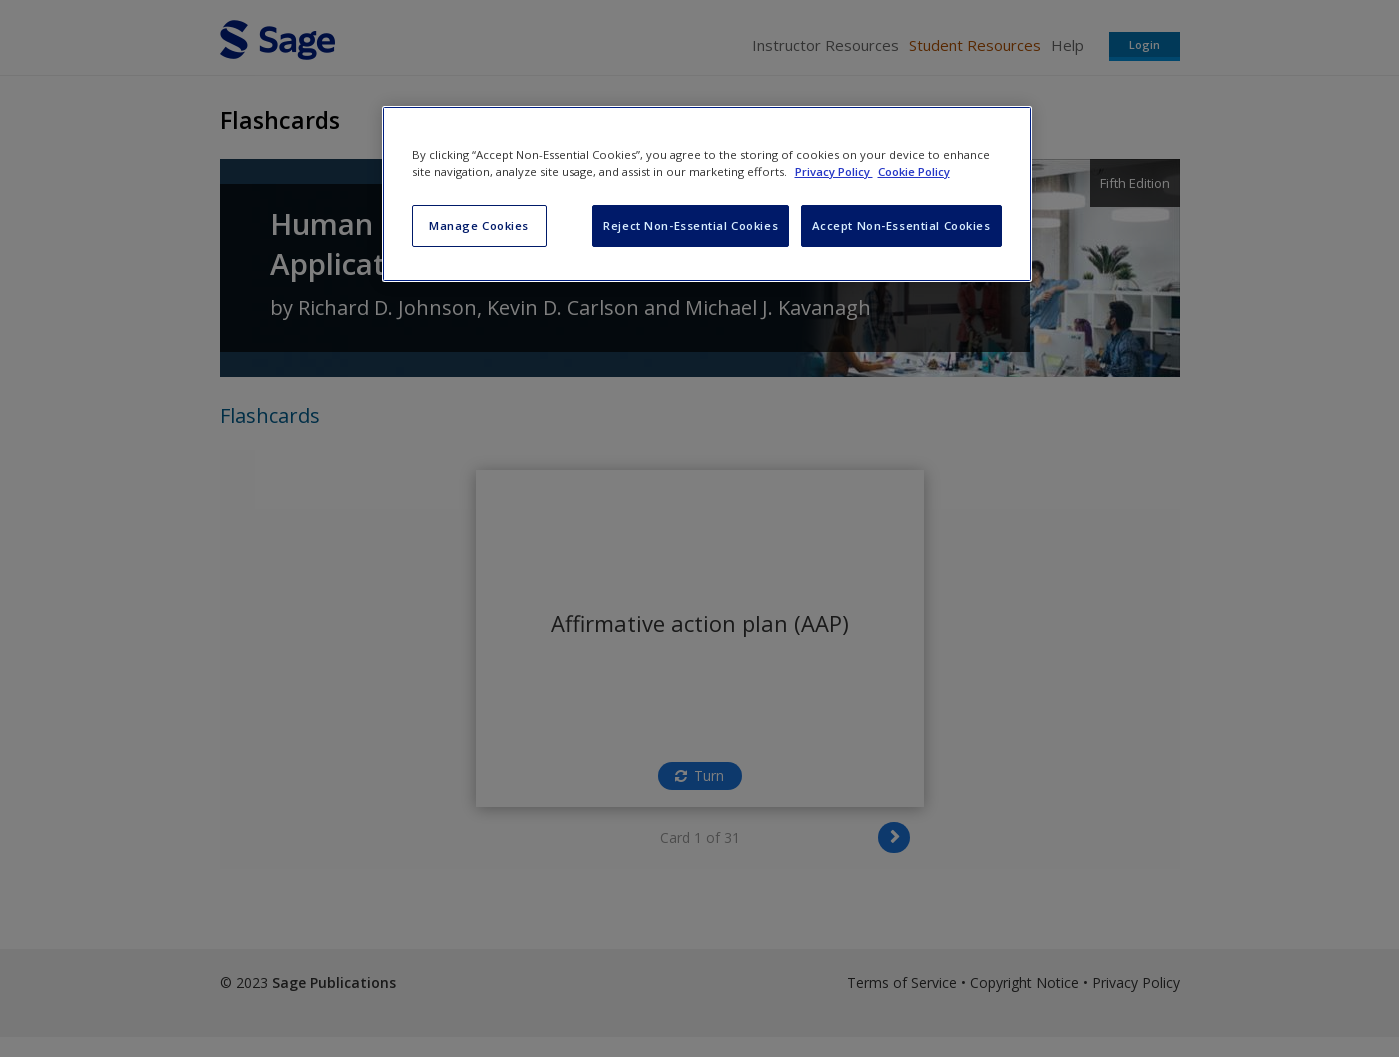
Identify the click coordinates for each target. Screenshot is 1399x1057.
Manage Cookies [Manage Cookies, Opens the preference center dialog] (479, 225)
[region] (707, 194)
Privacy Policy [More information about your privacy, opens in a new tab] (834, 171)
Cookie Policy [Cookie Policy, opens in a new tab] (914, 171)
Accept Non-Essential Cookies (901, 225)
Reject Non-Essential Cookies (690, 225)
